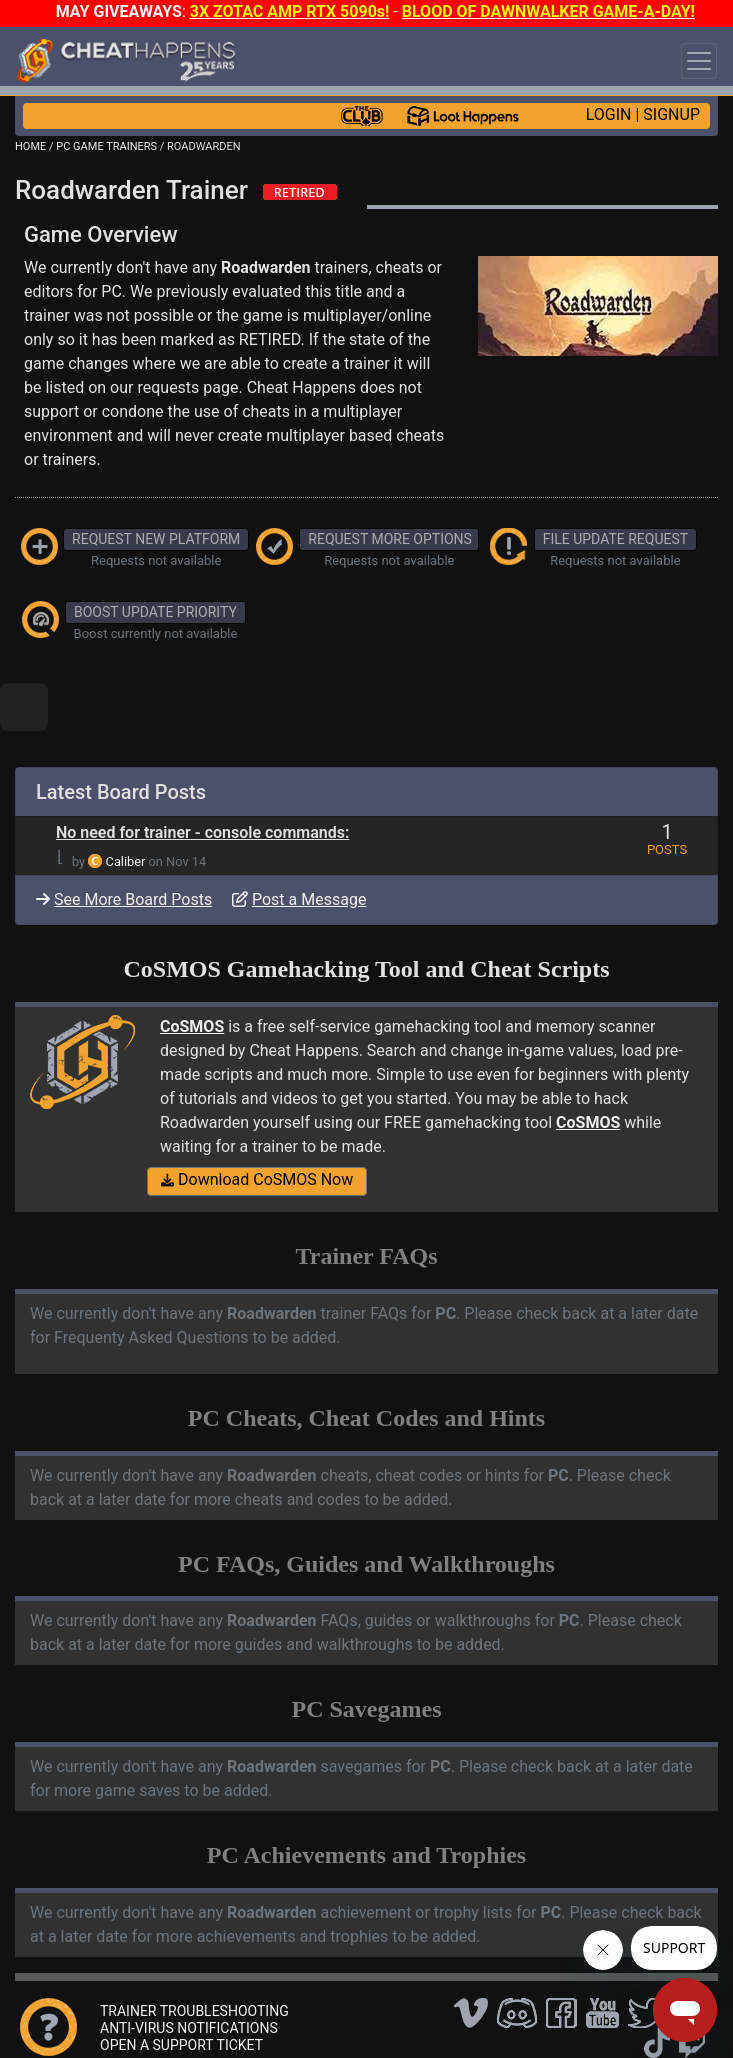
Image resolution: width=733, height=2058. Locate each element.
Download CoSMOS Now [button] (257, 1179)
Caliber (126, 861)
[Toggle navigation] (699, 61)
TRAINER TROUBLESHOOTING (194, 2011)
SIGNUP (671, 114)
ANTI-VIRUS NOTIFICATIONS (189, 2028)
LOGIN (609, 114)
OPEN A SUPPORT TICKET (181, 2045)
